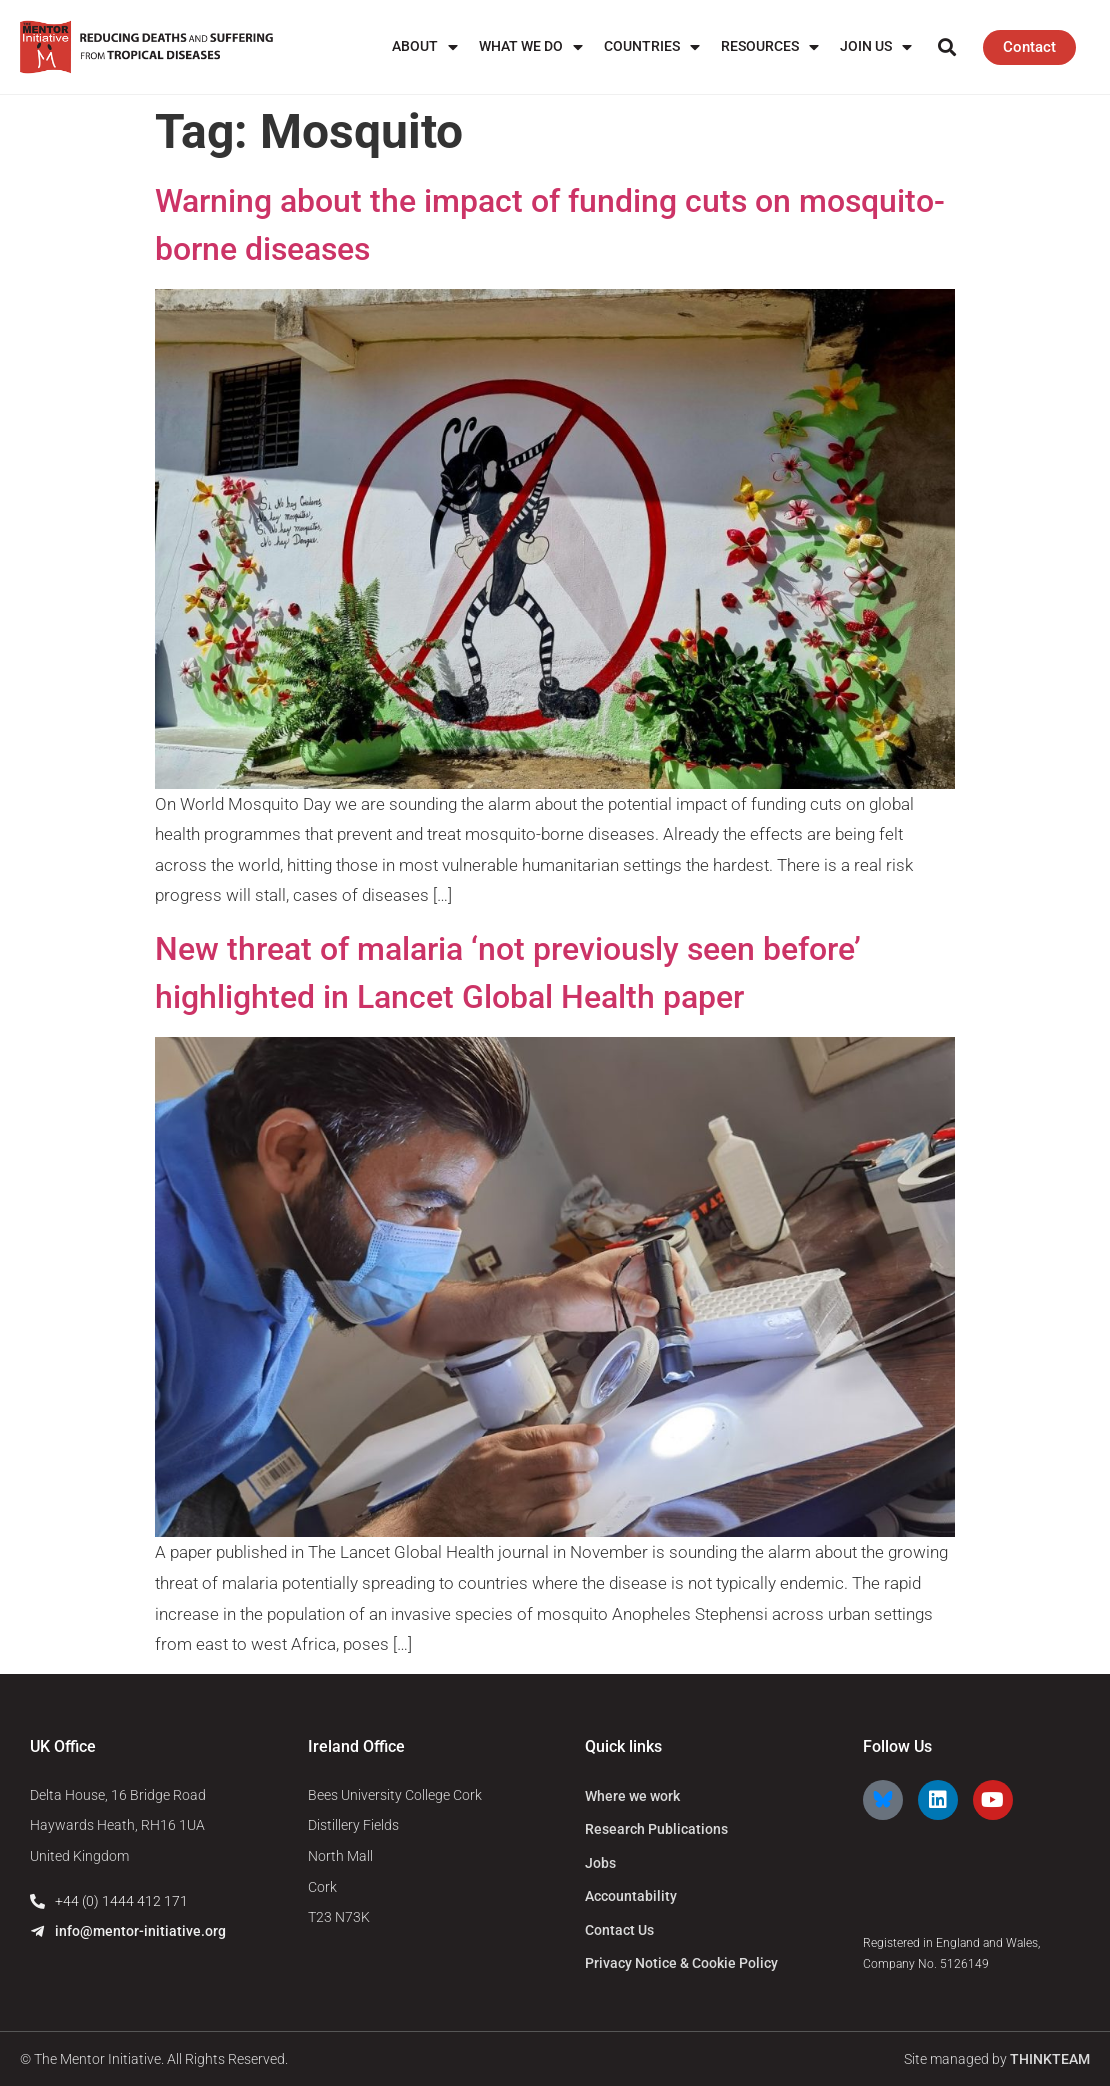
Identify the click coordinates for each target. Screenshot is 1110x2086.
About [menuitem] (425, 46)
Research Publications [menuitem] (656, 1829)
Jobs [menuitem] (600, 1863)
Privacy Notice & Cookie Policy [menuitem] (681, 1963)
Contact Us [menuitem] (619, 1930)
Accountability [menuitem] (631, 1896)
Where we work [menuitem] (632, 1796)
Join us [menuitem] (876, 46)
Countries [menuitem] (652, 46)
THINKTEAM (1050, 2059)
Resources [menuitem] (770, 46)
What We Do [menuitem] (531, 46)
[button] (946, 47)
